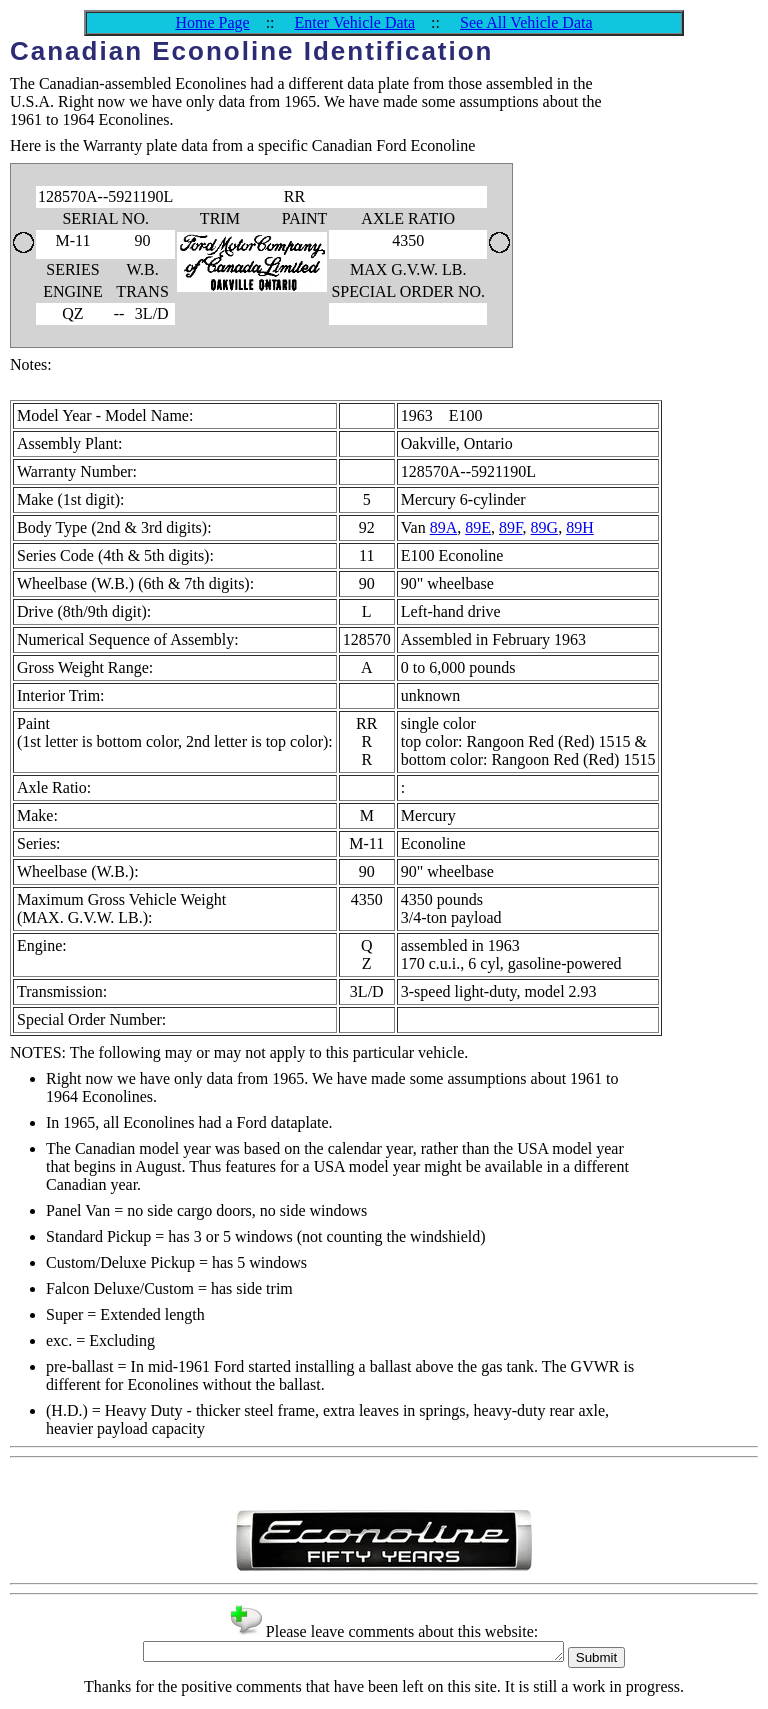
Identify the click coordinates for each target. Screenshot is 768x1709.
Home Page (212, 22)
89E (478, 527)
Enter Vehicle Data (355, 22)
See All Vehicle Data (526, 22)
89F (511, 527)
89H (580, 527)
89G (545, 527)
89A (444, 527)
